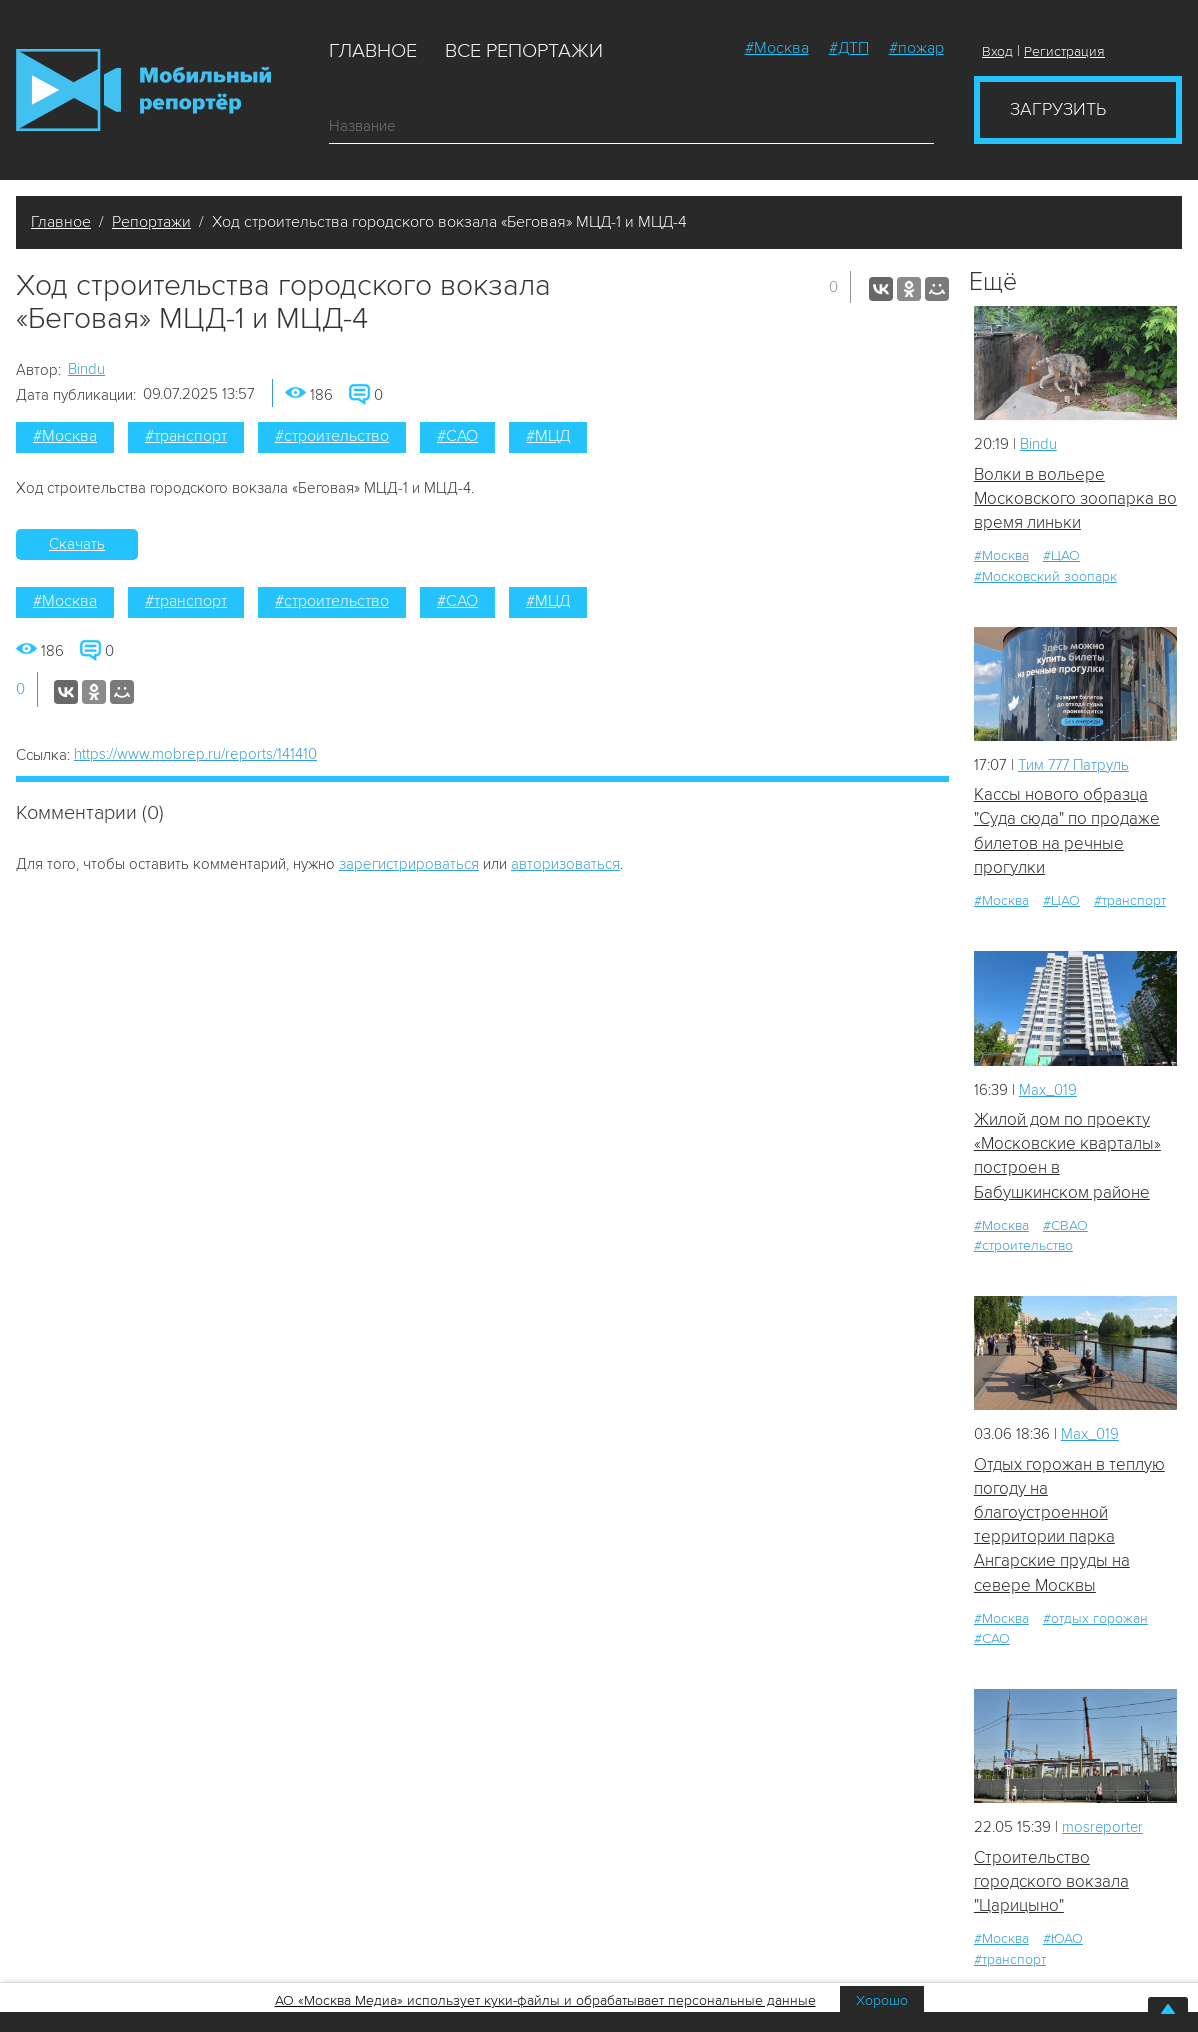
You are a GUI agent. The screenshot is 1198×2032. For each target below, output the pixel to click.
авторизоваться (565, 864)
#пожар (916, 48)
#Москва (777, 48)
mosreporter (1103, 1829)
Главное (373, 51)
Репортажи (151, 222)
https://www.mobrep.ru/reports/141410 (195, 754)
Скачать (77, 544)
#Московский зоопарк (1045, 576)
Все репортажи (524, 51)
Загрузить (1058, 109)
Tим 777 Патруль (1075, 765)
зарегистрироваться (409, 864)
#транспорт (186, 436)
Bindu (86, 369)
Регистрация (1064, 51)
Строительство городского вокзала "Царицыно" (1051, 1883)
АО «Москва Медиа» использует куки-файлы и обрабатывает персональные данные (545, 2000)
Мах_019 (1048, 1090)
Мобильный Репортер (143, 90)
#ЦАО (1061, 556)
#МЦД (548, 436)
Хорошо (882, 2000)
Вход (997, 51)
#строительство (332, 436)
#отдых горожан (1095, 1619)
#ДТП (849, 48)
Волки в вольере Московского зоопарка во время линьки (1075, 499)
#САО (457, 436)
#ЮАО (1063, 1940)
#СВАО (1065, 1226)
